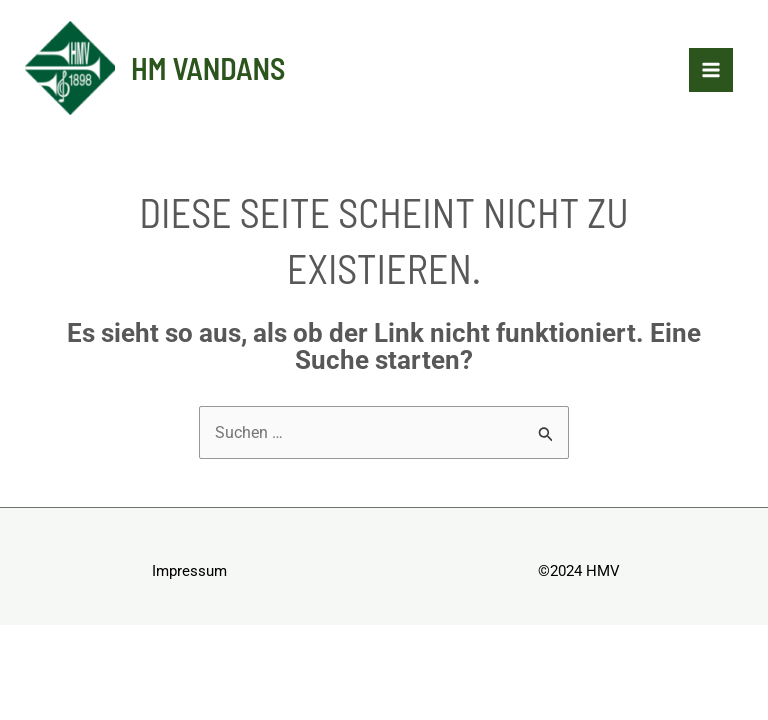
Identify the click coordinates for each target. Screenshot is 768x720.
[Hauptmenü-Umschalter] (711, 70)
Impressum (189, 571)
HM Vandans (208, 68)
